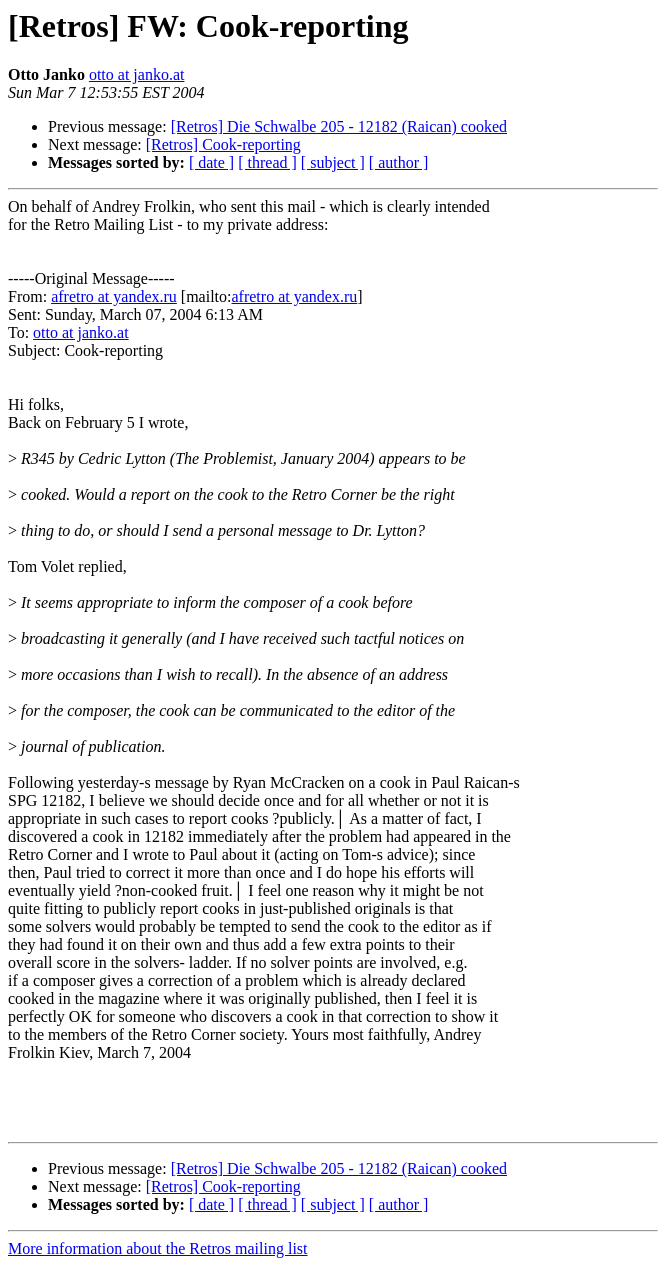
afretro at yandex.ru (114, 296)
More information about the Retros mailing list (158, 1248)
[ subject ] (333, 162)
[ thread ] (267, 162)
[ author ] (399, 162)
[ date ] (211, 162)
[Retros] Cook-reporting (223, 144)
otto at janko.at (137, 74)
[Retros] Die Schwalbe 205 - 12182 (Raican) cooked (339, 126)
